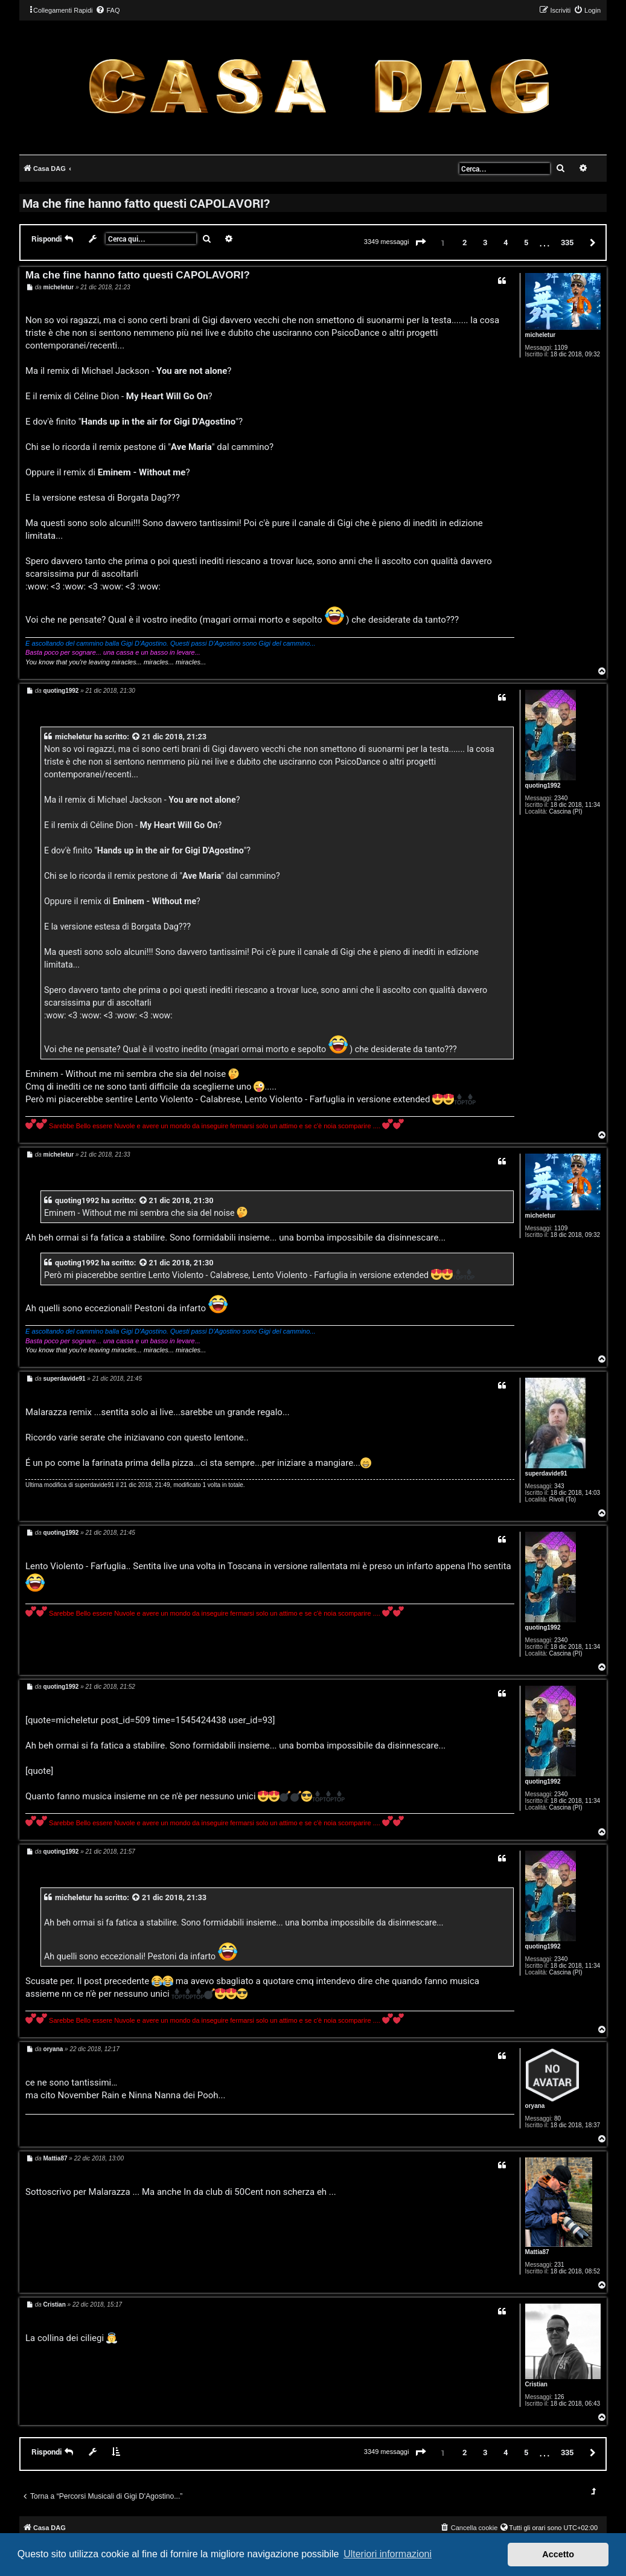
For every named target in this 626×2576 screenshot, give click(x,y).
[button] (420, 242)
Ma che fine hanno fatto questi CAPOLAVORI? (146, 203)
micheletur (540, 335)
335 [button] (567, 242)
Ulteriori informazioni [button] (387, 2554)
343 (559, 1486)
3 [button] (485, 242)
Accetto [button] (558, 2554)
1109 (560, 347)
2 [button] (464, 242)
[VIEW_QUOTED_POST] (136, 736)
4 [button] (505, 242)
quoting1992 (543, 785)
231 (559, 2264)
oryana (535, 2105)
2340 (560, 798)
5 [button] (526, 242)
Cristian (536, 2384)
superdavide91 (546, 1473)
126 (559, 2397)
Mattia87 (537, 2252)
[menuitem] (107, 10)
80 (557, 2118)
